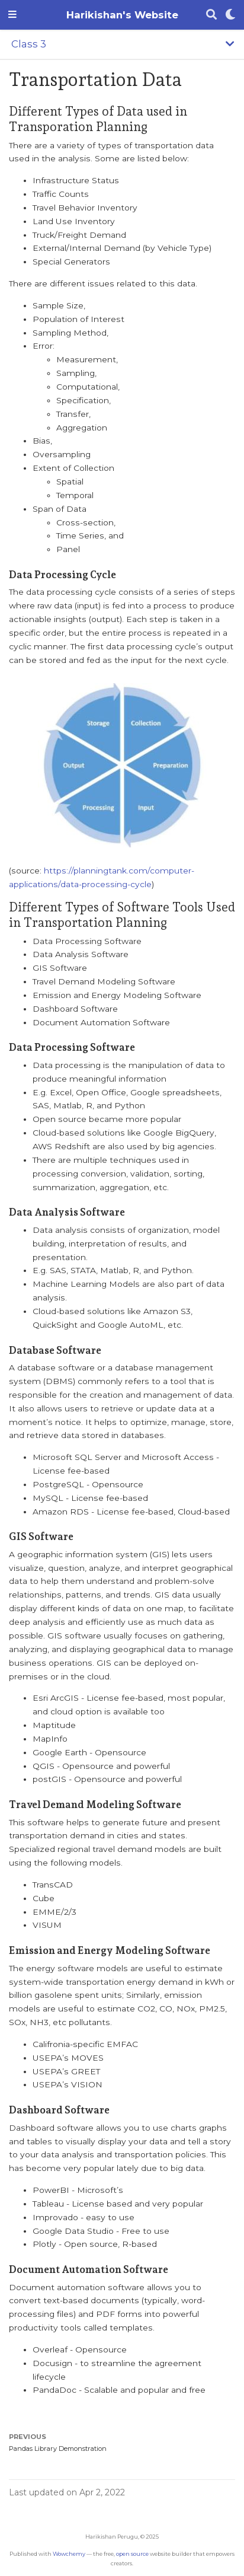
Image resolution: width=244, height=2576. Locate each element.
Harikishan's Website (122, 15)
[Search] (211, 15)
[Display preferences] (230, 15)
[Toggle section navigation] (122, 44)
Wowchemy (69, 2554)
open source (132, 2554)
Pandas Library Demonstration (58, 2448)
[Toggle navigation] (12, 15)
